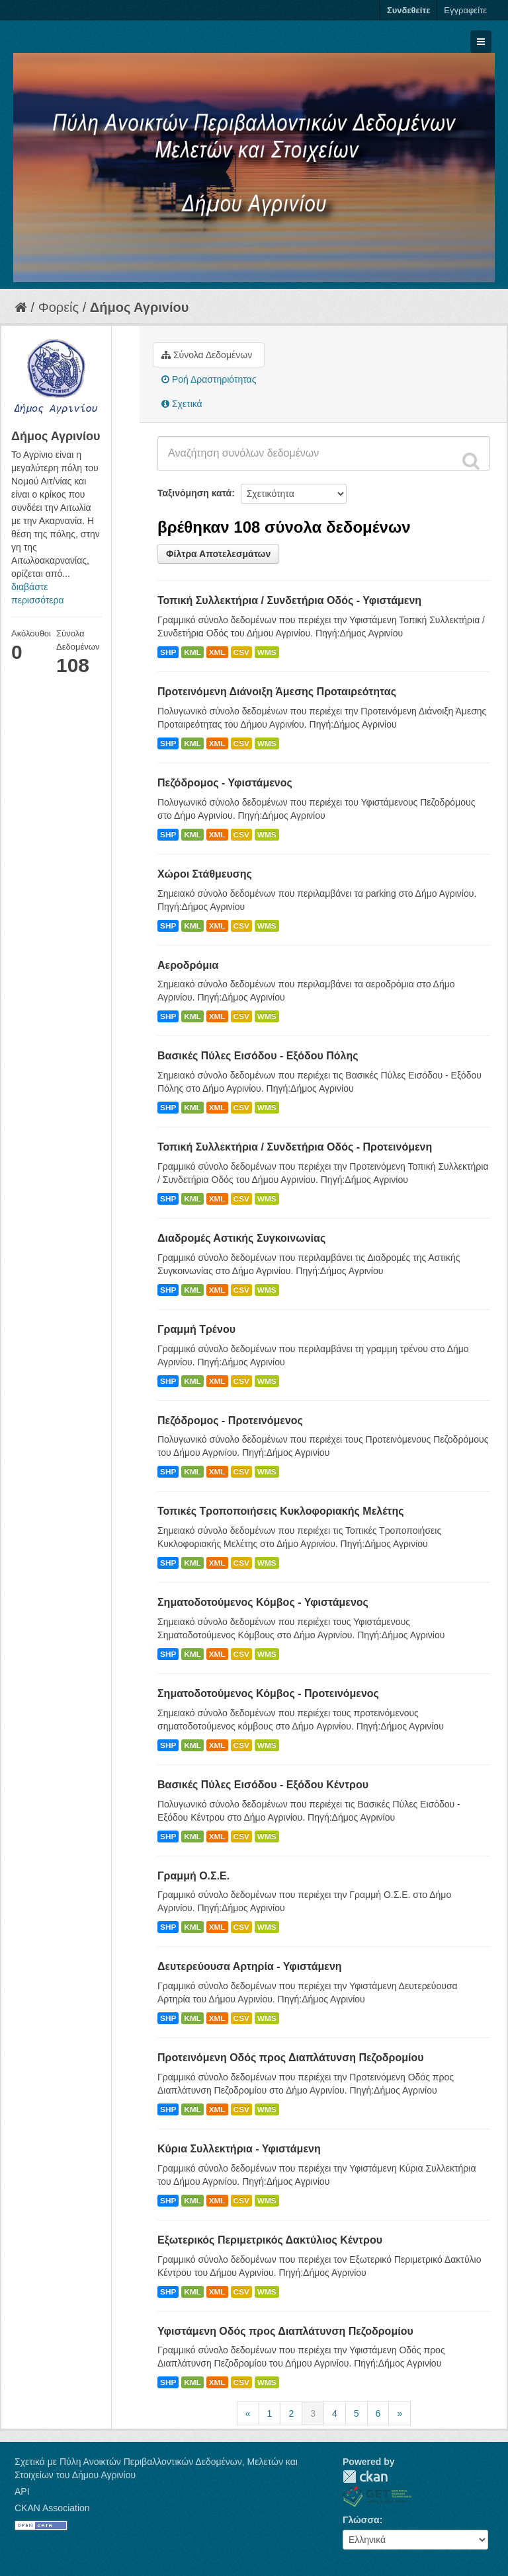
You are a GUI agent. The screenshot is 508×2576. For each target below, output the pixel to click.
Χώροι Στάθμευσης (204, 874)
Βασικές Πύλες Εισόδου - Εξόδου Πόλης (258, 1055)
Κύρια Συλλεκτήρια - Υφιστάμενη (239, 2148)
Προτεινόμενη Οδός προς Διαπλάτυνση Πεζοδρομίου (290, 2057)
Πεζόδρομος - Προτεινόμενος (230, 1420)
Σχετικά (181, 403)
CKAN (365, 2476)
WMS (266, 652)
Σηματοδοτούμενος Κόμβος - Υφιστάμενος (262, 1602)
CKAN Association (52, 2508)
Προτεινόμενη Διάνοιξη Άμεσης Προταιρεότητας (276, 691)
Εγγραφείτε (465, 10)
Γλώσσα (361, 2520)
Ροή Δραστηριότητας (208, 379)
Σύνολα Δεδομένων (206, 355)
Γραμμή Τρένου (196, 1329)
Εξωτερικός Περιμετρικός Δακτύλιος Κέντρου (269, 2240)
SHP (168, 652)
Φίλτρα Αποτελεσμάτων (218, 554)
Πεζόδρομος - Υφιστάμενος (224, 782)
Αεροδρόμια (187, 965)
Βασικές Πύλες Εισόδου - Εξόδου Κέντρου (262, 1784)
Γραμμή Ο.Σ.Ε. (193, 1875)
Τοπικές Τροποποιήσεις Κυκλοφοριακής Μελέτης (280, 1511)
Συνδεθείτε (408, 10)
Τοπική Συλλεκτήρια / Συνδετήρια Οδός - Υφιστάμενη (289, 600)
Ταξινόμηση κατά (194, 493)
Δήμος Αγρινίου (139, 307)
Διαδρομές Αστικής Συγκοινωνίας (241, 1238)
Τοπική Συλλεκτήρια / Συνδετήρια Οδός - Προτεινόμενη (294, 1147)
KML (192, 652)
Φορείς (58, 307)
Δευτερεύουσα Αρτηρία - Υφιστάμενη (249, 1966)
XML (217, 652)
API (22, 2491)
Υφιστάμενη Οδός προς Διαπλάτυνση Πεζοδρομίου (285, 2331)
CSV (241, 652)
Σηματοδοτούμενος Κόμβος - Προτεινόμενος (268, 1693)
